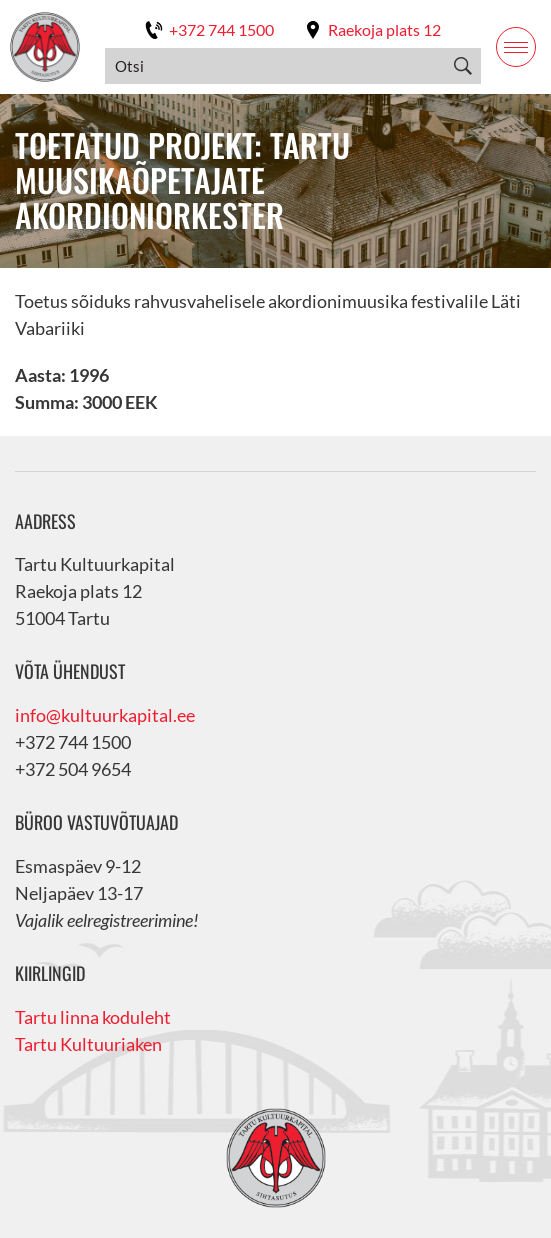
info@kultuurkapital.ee (105, 715)
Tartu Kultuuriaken (88, 1044)
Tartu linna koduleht (93, 1017)
